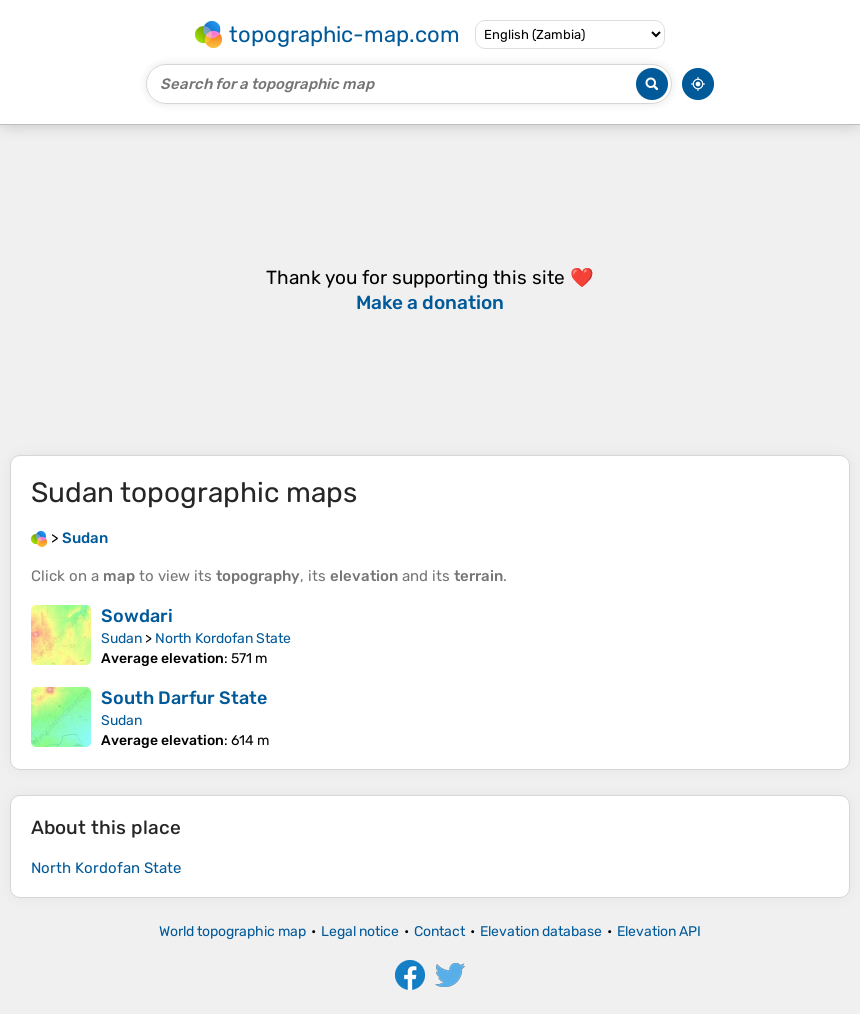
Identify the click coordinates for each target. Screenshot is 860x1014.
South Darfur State (184, 698)
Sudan (121, 638)
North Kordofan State (223, 638)
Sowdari (137, 616)
